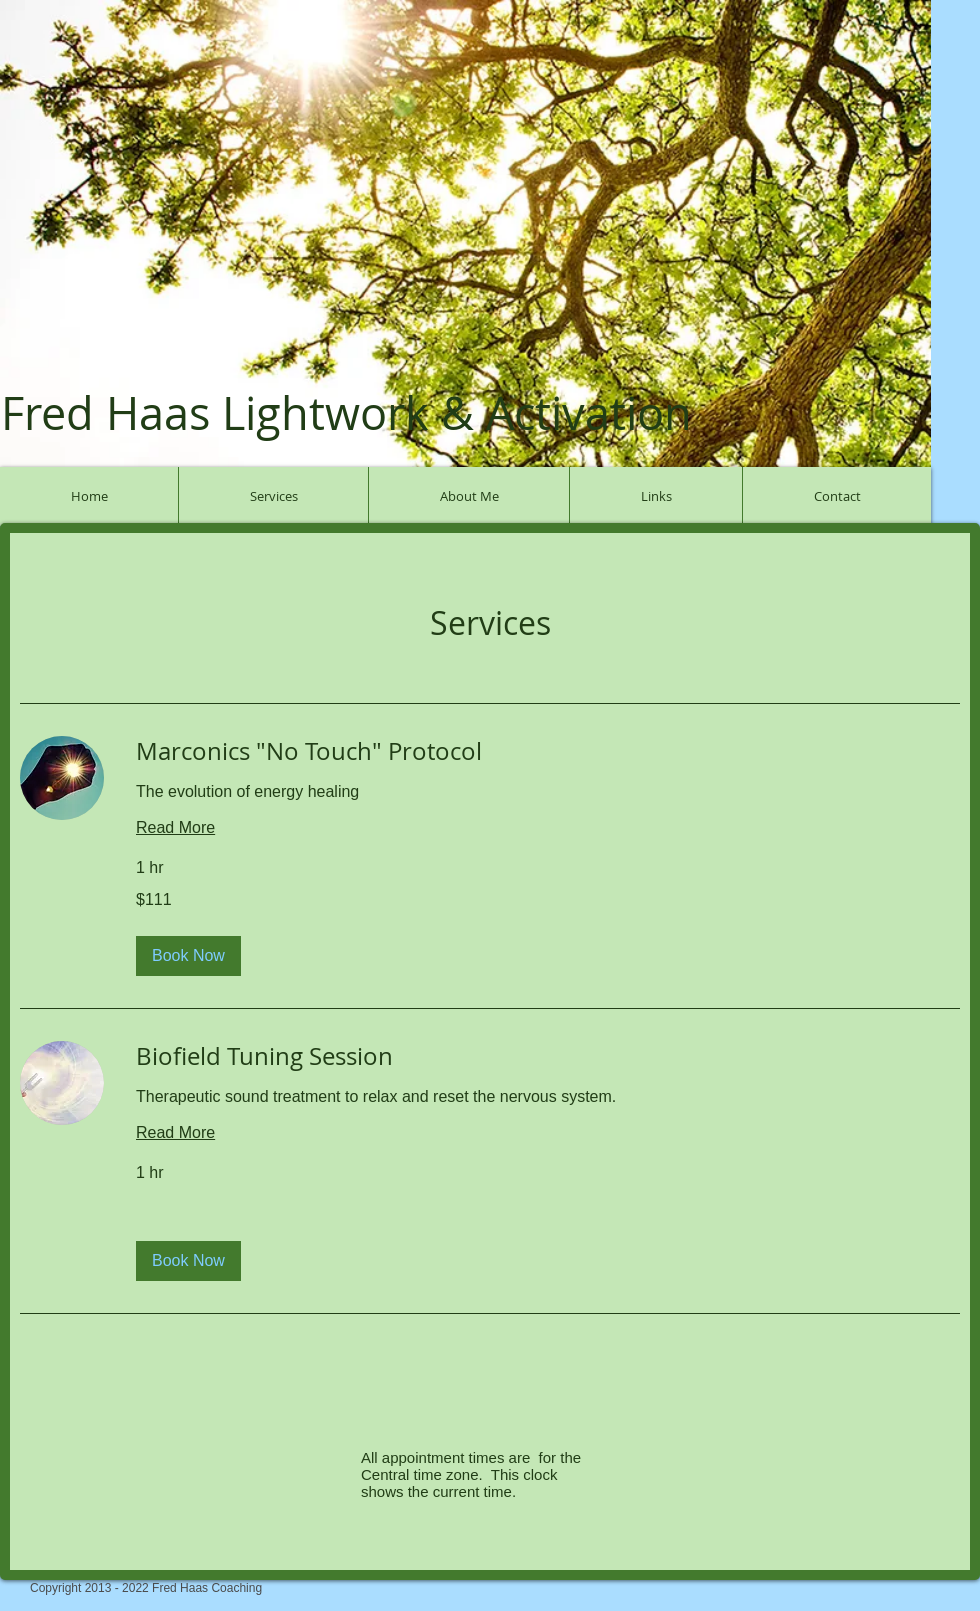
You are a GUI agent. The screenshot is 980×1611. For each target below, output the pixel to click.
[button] (188, 956)
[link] (548, 752)
